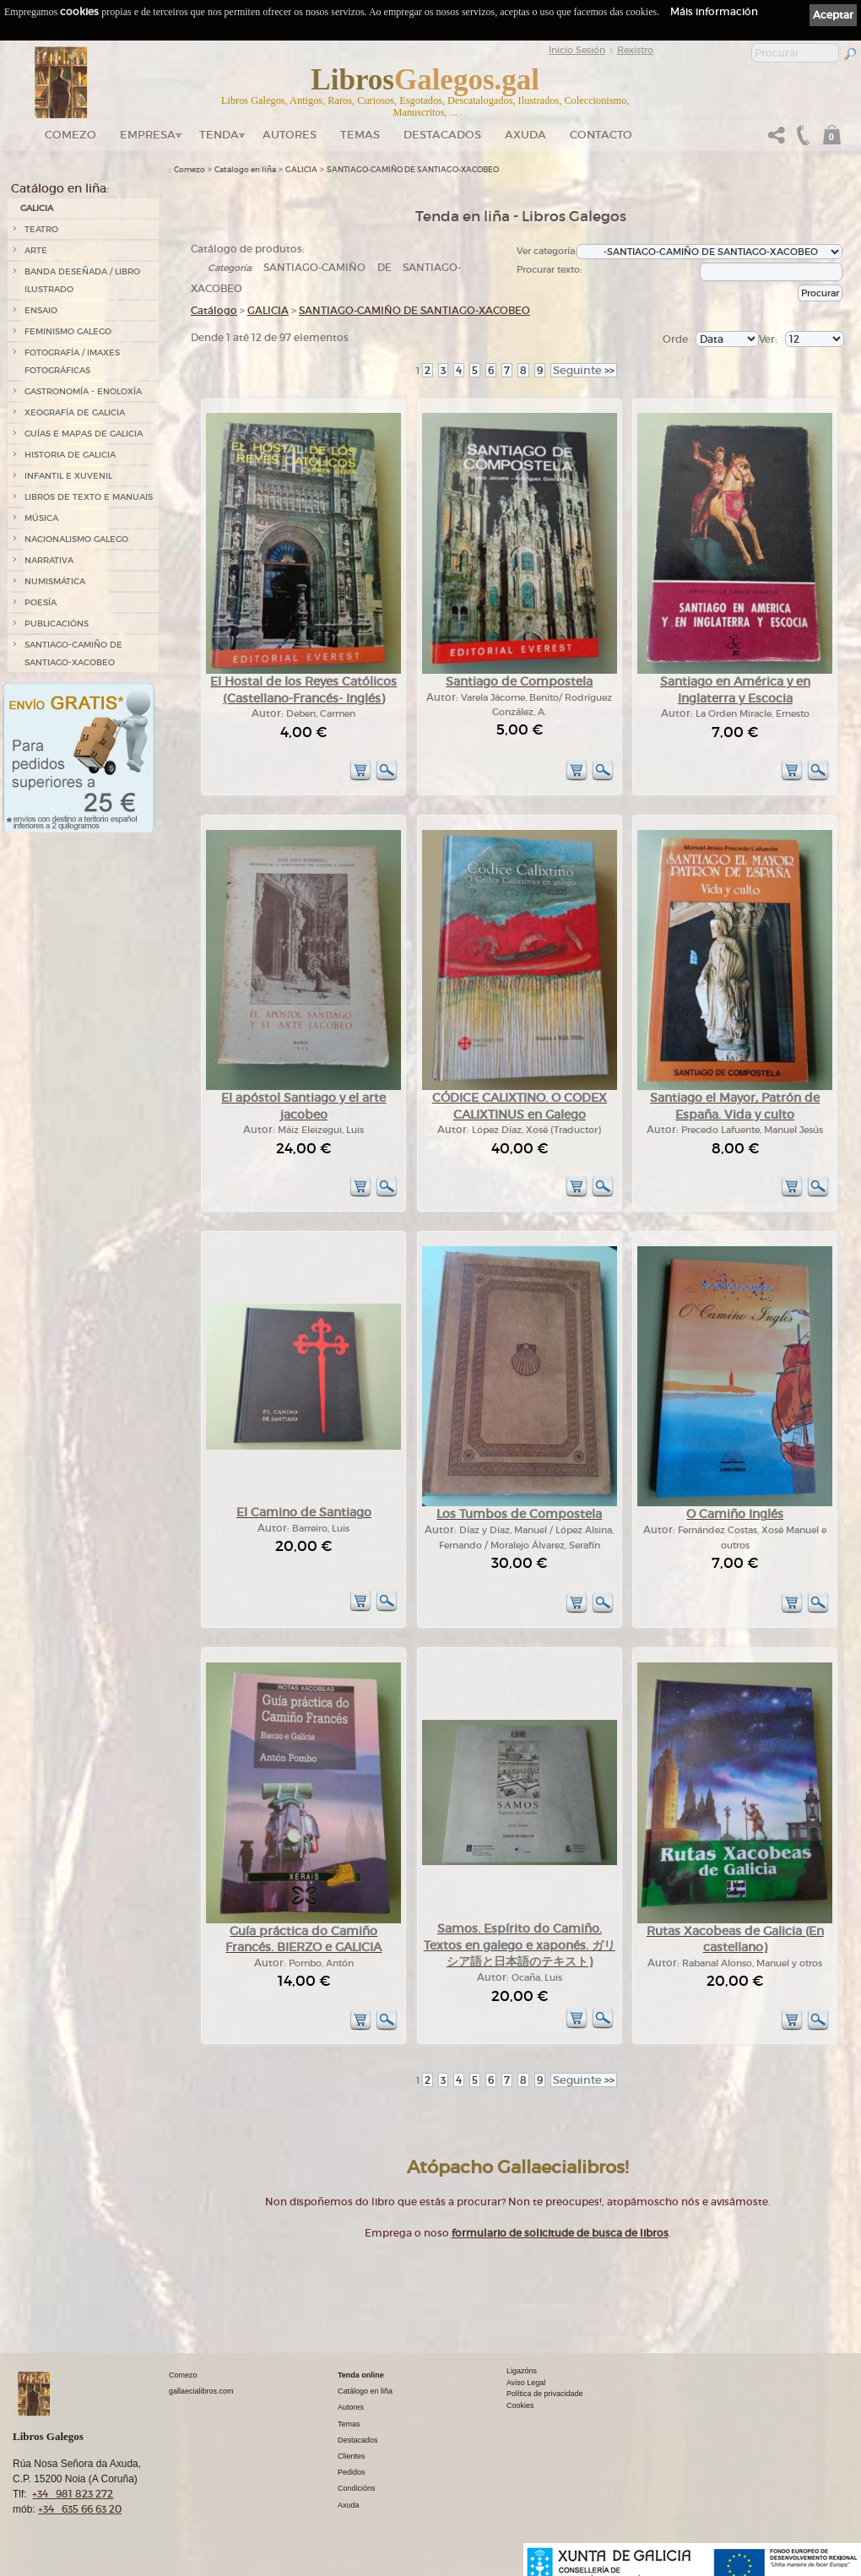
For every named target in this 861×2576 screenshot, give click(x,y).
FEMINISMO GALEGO (67, 331)
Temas (360, 134)
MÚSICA (41, 517)
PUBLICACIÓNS (56, 623)
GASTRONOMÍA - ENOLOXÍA (83, 391)
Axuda (525, 134)
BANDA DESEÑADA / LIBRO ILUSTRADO (82, 280)
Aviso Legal (525, 2382)
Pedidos (352, 2472)
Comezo (70, 134)
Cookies (520, 2405)
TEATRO (41, 229)
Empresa (148, 134)
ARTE (35, 250)
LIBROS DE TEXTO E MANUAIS (88, 496)
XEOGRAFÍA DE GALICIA (74, 412)
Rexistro (635, 50)
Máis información (714, 11)
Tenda (219, 134)
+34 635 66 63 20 (80, 2509)
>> (584, 370)
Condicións (357, 2488)
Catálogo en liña (245, 169)
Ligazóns (521, 2371)
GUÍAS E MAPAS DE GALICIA (83, 433)
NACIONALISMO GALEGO (76, 539)
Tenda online (361, 2375)
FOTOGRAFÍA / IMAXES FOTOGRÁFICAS (72, 361)
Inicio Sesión (577, 50)
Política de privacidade (544, 2393)
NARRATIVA (48, 560)
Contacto (601, 134)
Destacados (358, 2440)
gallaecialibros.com (201, 2391)
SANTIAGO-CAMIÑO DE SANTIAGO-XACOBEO (73, 653)
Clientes (352, 2456)
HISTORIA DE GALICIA (70, 454)
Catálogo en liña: (60, 188)
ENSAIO (40, 310)
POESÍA (40, 602)
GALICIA (36, 208)
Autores (290, 134)
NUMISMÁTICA (54, 581)
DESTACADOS (442, 134)
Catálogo (214, 310)
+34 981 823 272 (72, 2493)
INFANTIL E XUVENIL (68, 475)
